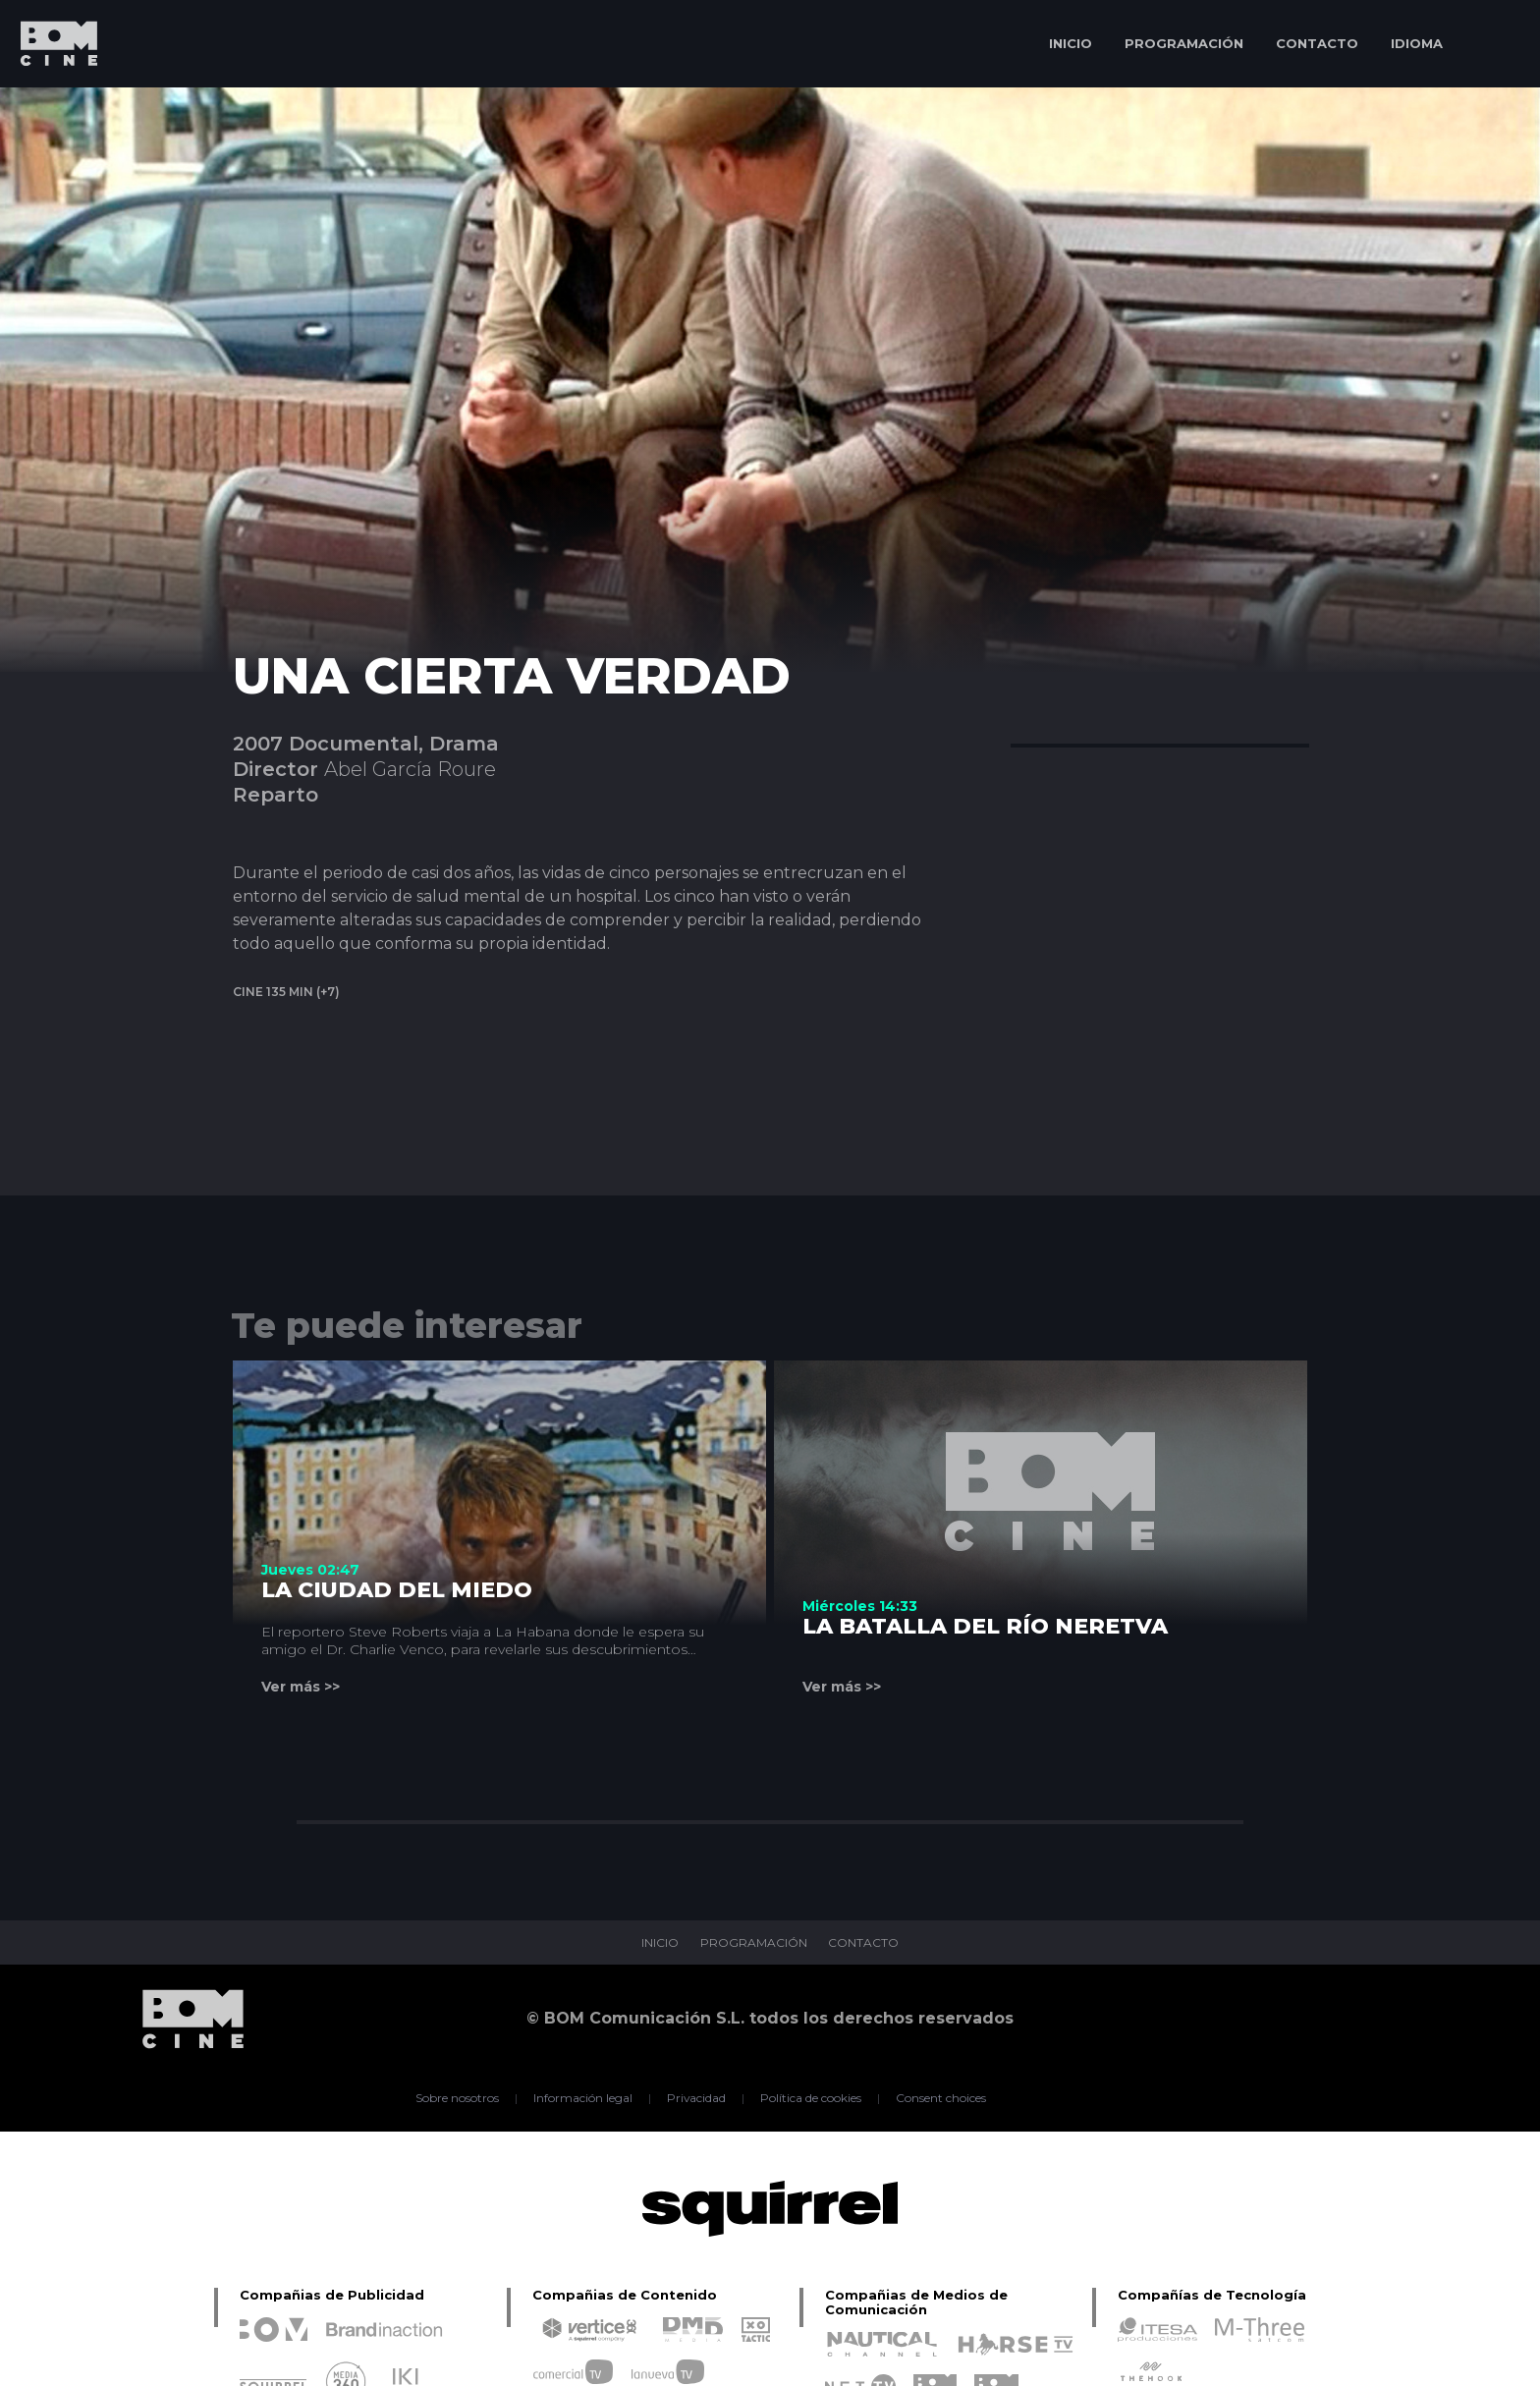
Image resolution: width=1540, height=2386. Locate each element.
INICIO (1070, 43)
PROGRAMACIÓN (1184, 43)
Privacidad (697, 2098)
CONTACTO (1317, 43)
